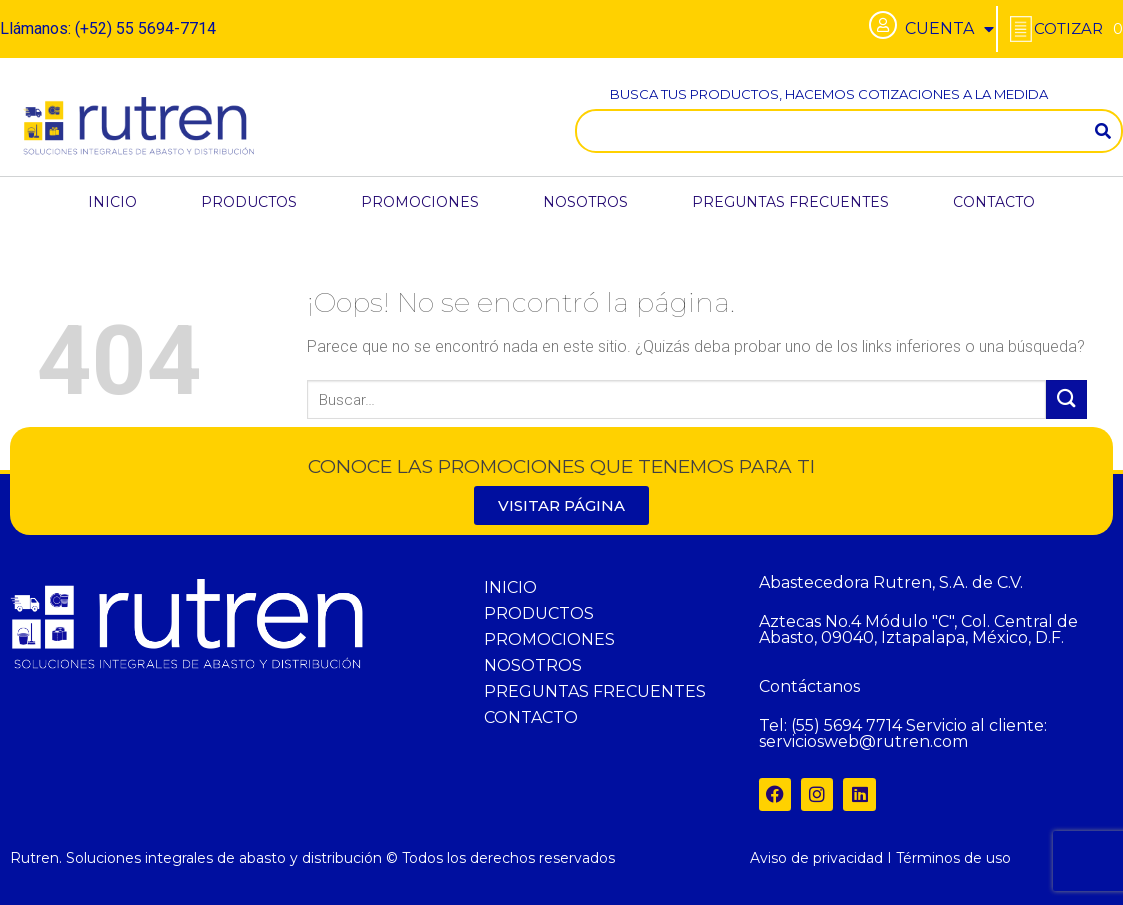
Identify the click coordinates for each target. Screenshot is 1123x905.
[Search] (1103, 131)
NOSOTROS (585, 202)
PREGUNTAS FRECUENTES (790, 202)
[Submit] (1066, 399)
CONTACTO (994, 202)
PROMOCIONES (420, 202)
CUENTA (949, 29)
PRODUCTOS (249, 202)
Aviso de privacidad (816, 858)
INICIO (112, 202)
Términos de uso (953, 858)
